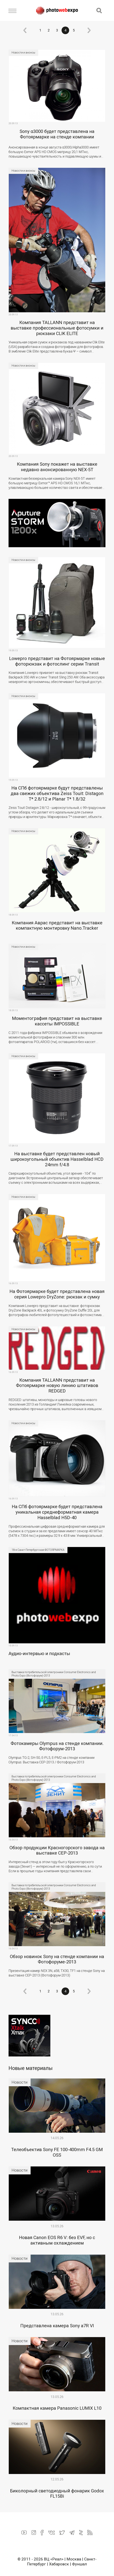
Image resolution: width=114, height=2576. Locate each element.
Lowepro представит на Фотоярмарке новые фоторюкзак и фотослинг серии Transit (57, 661)
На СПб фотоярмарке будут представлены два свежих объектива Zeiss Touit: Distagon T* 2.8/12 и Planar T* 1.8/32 (57, 793)
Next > (89, 30)
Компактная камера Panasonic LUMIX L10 (57, 2408)
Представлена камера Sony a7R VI (57, 2325)
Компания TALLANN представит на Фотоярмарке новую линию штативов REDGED (57, 1385)
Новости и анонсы (23, 52)
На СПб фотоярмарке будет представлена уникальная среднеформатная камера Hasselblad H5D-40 (57, 1512)
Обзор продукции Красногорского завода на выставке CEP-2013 (57, 1850)
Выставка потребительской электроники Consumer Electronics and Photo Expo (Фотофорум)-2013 (54, 1674)
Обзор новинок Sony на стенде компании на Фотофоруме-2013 (57, 1959)
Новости (20, 2082)
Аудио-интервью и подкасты (39, 1653)
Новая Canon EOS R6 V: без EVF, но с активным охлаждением (57, 2240)
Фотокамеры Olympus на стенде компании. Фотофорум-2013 (57, 1746)
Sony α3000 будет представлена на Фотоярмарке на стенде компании (57, 134)
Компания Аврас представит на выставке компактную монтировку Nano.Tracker (57, 925)
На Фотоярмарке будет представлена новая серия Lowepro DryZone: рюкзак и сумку (57, 1294)
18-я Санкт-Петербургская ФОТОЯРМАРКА (38, 1549)
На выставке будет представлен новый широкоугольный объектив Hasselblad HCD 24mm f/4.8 (57, 1159)
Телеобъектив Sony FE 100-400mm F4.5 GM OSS (57, 2152)
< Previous (25, 30)
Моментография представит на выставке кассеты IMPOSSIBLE (57, 1021)
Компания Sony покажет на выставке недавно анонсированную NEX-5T (57, 467)
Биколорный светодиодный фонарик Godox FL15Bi (57, 2493)
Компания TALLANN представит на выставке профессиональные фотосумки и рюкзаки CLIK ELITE (57, 328)
